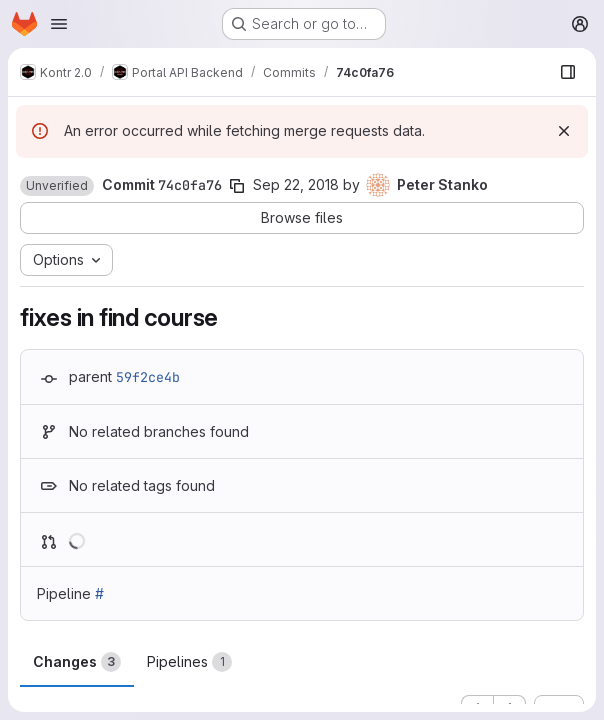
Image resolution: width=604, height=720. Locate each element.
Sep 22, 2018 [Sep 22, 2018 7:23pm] (296, 184)
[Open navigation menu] (59, 24)
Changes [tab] (77, 662)
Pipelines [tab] (189, 662)
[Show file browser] (568, 72)
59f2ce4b (148, 377)
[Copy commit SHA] (237, 186)
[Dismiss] (564, 131)
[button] (57, 186)
